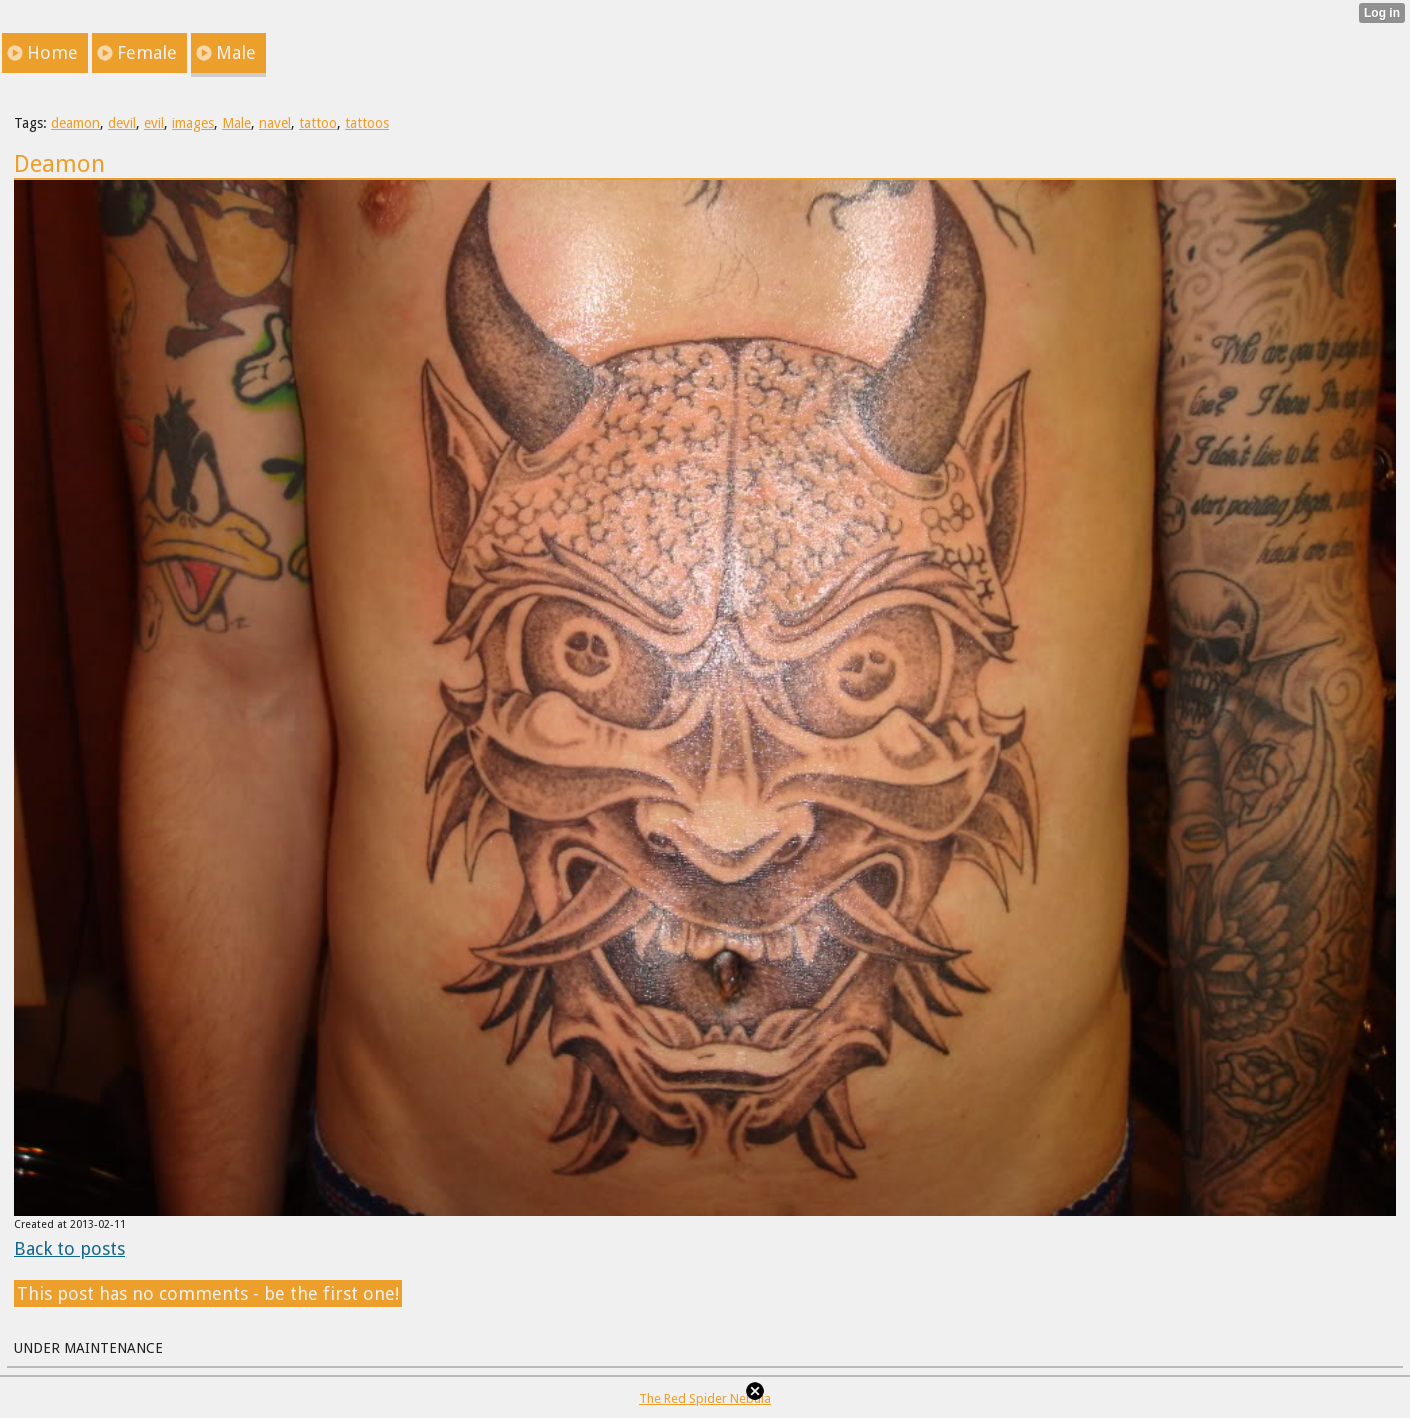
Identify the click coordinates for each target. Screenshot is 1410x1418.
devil (122, 123)
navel (275, 123)
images (193, 123)
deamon (75, 123)
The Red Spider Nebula (705, 1398)
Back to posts (69, 1248)
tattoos (367, 123)
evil (154, 123)
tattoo (318, 123)
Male (236, 123)
